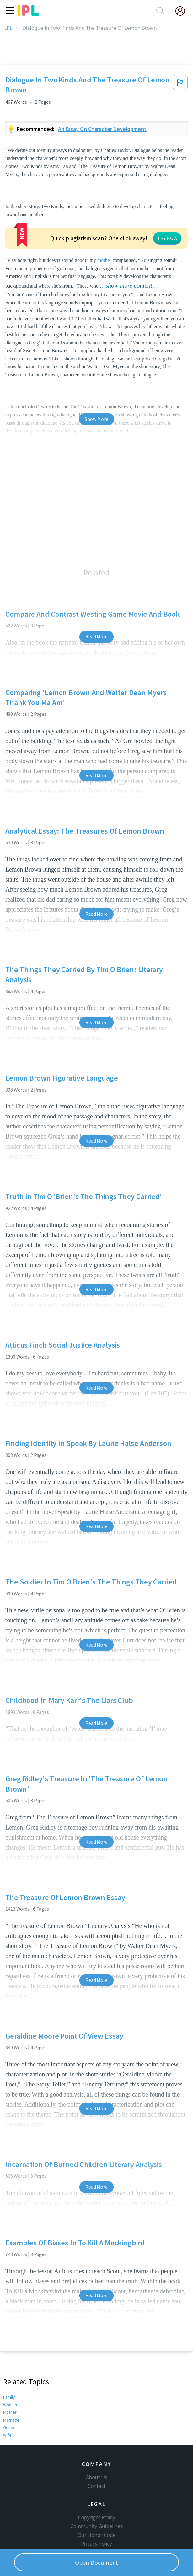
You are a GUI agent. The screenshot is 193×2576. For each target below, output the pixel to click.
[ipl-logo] (28, 14)
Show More (96, 373)
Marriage (11, 2374)
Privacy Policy (96, 2508)
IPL (8, 28)
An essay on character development (102, 129)
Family (9, 2351)
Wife (7, 2389)
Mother (9, 2366)
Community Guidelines (96, 2490)
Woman (10, 2358)
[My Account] (182, 11)
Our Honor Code (97, 2499)
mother (145, 214)
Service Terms (96, 2516)
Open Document (96, 2562)
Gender (10, 2381)
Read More (96, 591)
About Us (96, 2441)
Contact (96, 2450)
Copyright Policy (96, 2481)
